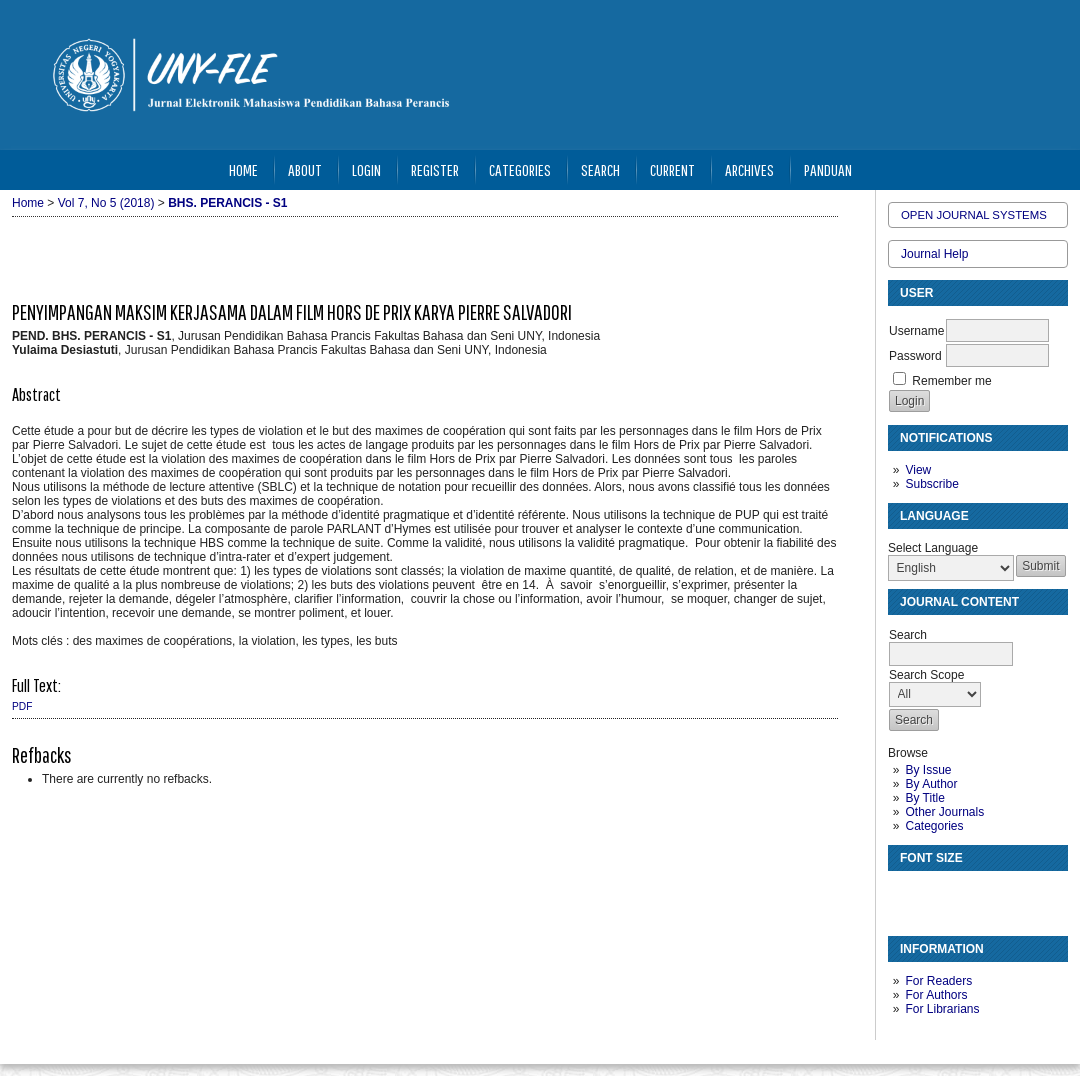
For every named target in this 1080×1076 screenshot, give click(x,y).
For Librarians (942, 1009)
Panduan (828, 169)
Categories (934, 826)
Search (600, 169)
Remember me (951, 381)
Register (435, 169)
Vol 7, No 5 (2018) (106, 203)
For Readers (938, 981)
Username (916, 331)
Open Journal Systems (974, 215)
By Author (931, 784)
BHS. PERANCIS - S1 (227, 203)
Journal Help (934, 254)
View (918, 470)
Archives (749, 169)
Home (243, 169)
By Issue (928, 770)
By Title (924, 798)
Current (672, 169)
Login (366, 169)
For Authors (936, 995)
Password (915, 356)
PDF (22, 706)
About (305, 169)
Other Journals (944, 812)
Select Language (933, 548)
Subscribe (931, 484)
